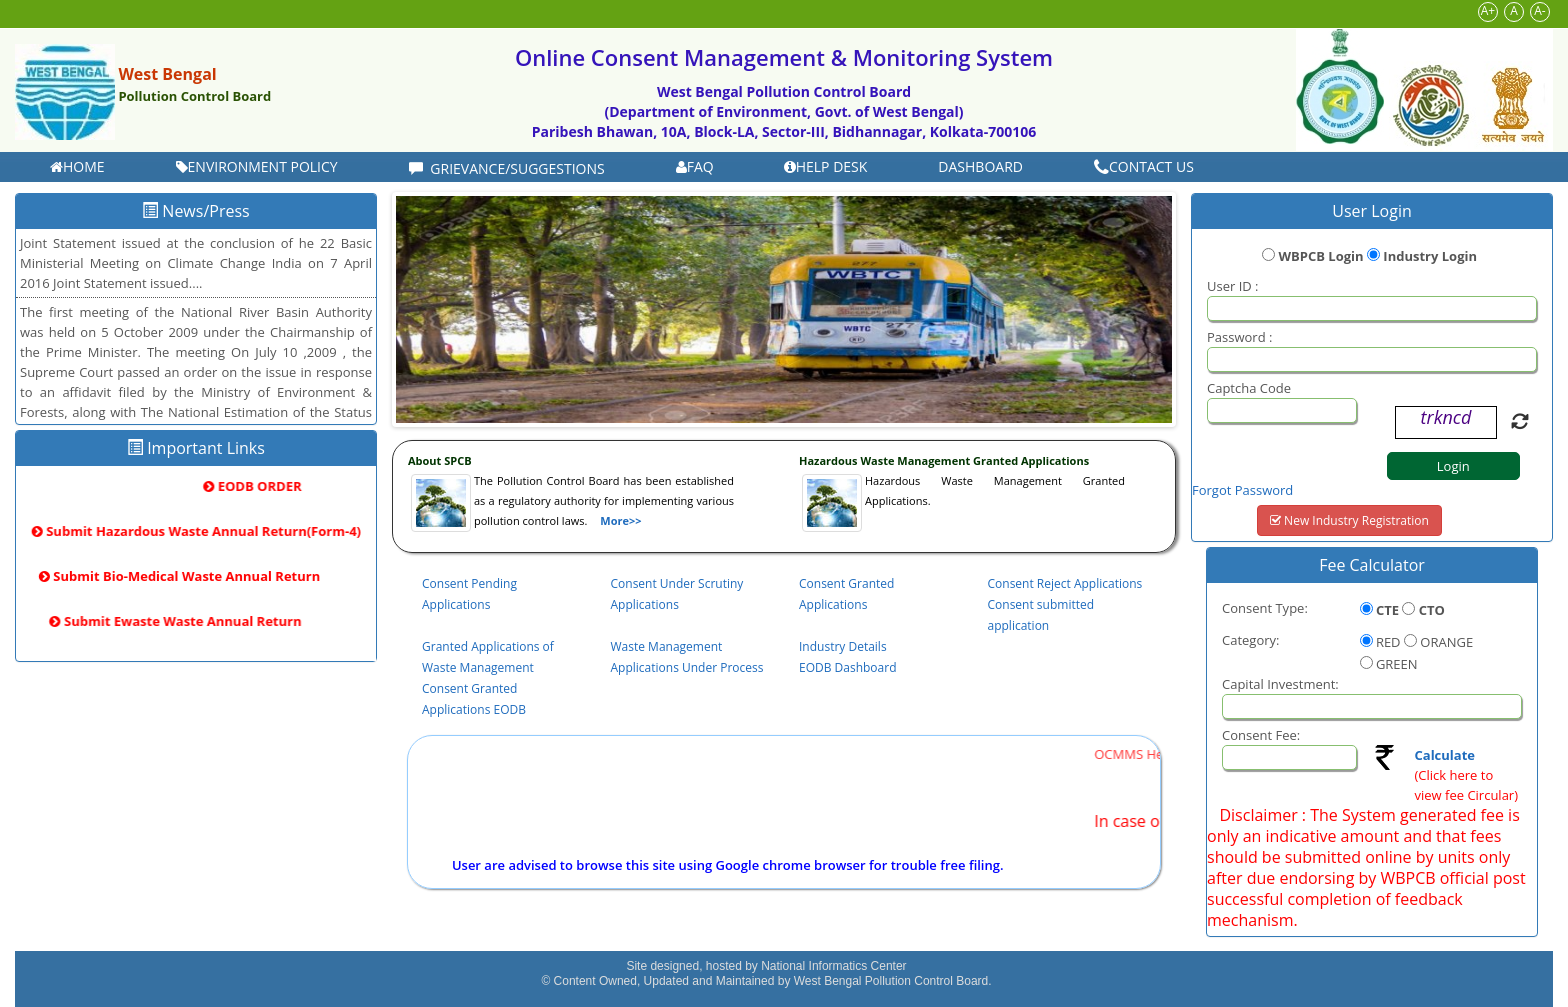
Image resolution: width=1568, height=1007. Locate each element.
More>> (620, 520)
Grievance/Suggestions (507, 168)
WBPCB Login (1320, 256)
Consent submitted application (1041, 615)
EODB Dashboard (848, 667)
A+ (1488, 10)
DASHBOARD (980, 166)
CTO (1432, 610)
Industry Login (1430, 256)
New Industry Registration (1349, 520)
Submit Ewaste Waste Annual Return (188, 621)
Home (77, 166)
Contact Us (1144, 166)
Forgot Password (1242, 490)
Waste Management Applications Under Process (687, 657)
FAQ (695, 166)
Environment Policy (257, 166)
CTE (1387, 610)
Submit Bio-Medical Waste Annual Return (172, 576)
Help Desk (826, 166)
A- (1539, 10)
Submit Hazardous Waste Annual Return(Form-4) (196, 531)
